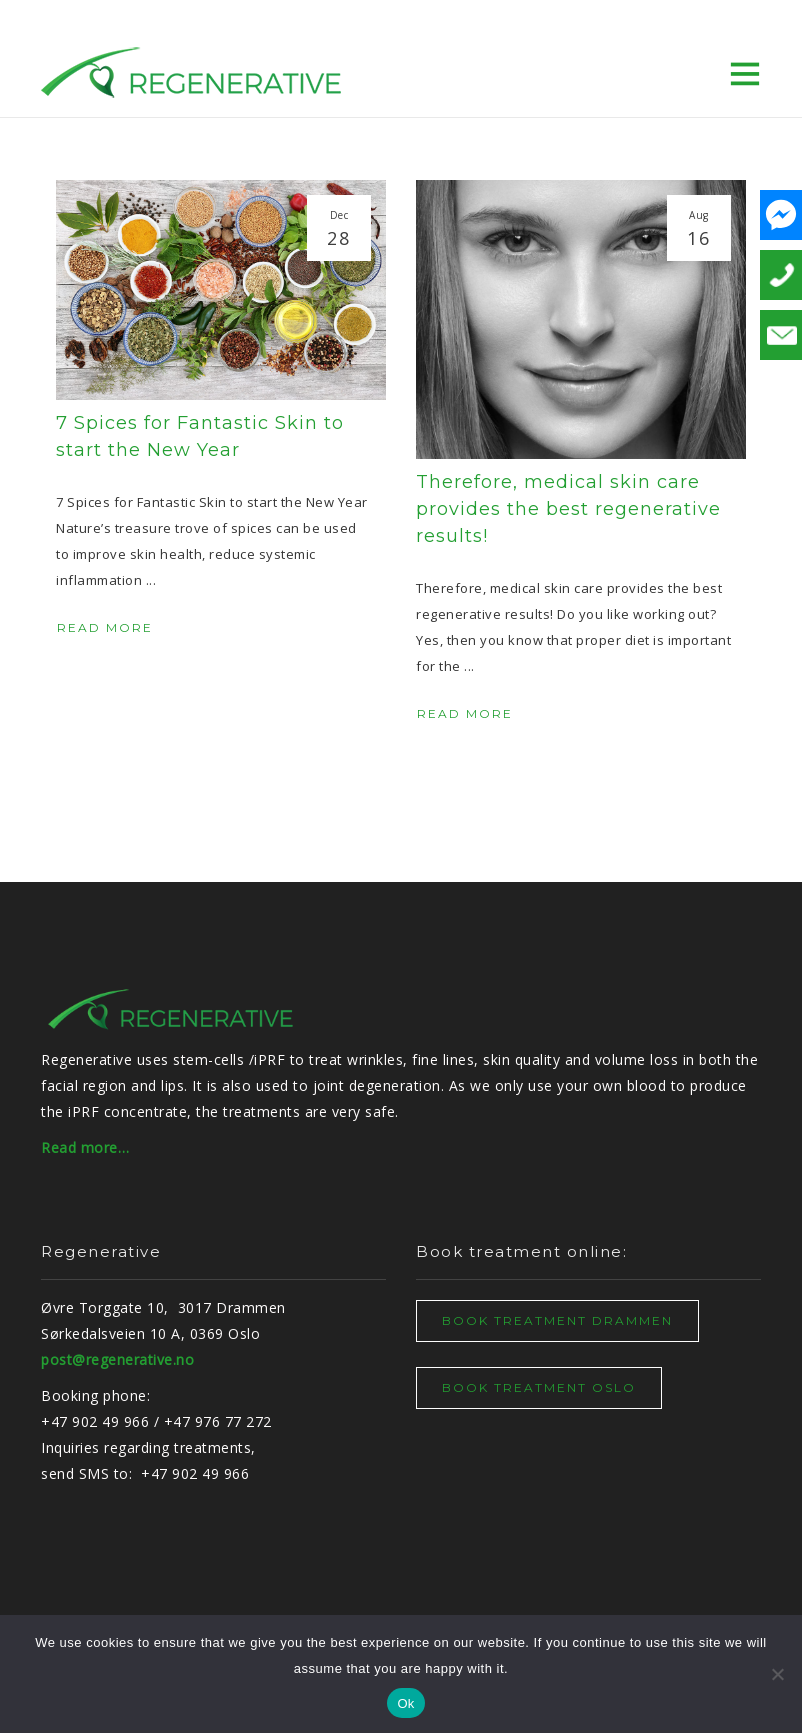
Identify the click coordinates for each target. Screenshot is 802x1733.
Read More (105, 627)
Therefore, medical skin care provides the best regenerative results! (568, 509)
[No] (777, 1674)
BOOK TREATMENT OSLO (539, 1387)
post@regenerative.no (117, 1359)
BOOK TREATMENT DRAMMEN (557, 1320)
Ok (405, 1703)
